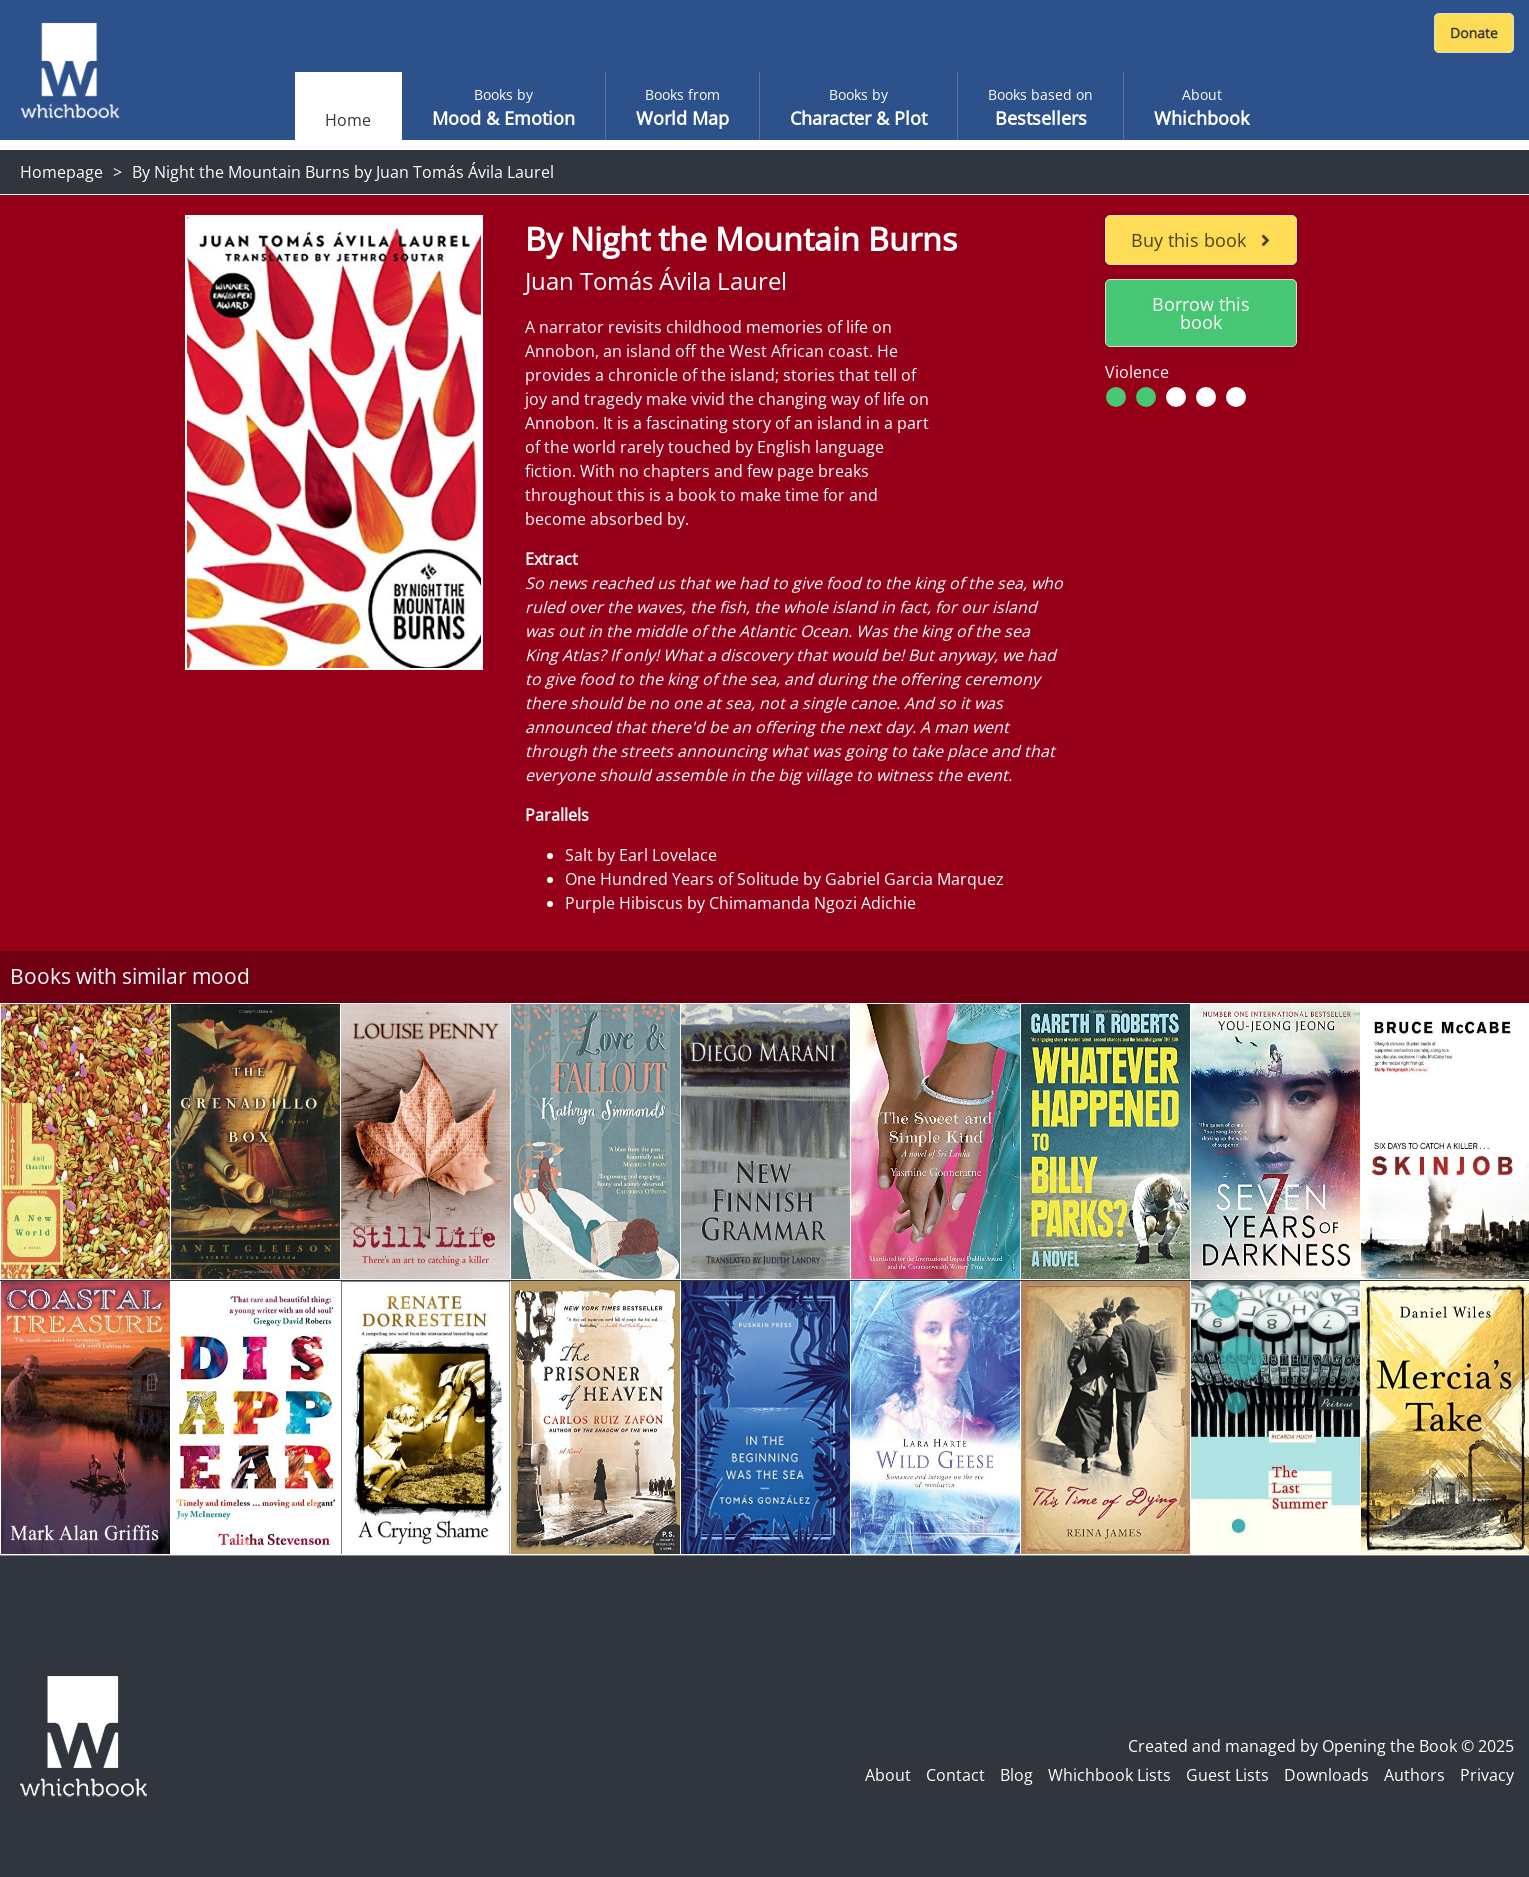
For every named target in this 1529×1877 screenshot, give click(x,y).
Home (348, 120)
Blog (1016, 1775)
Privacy (1487, 1775)
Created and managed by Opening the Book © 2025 (1321, 1746)
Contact (955, 1775)
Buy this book (1200, 240)
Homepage (61, 172)
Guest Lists (1227, 1775)
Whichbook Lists (1109, 1775)
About (888, 1775)
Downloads (1326, 1775)
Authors (1414, 1775)
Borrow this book (1201, 313)
